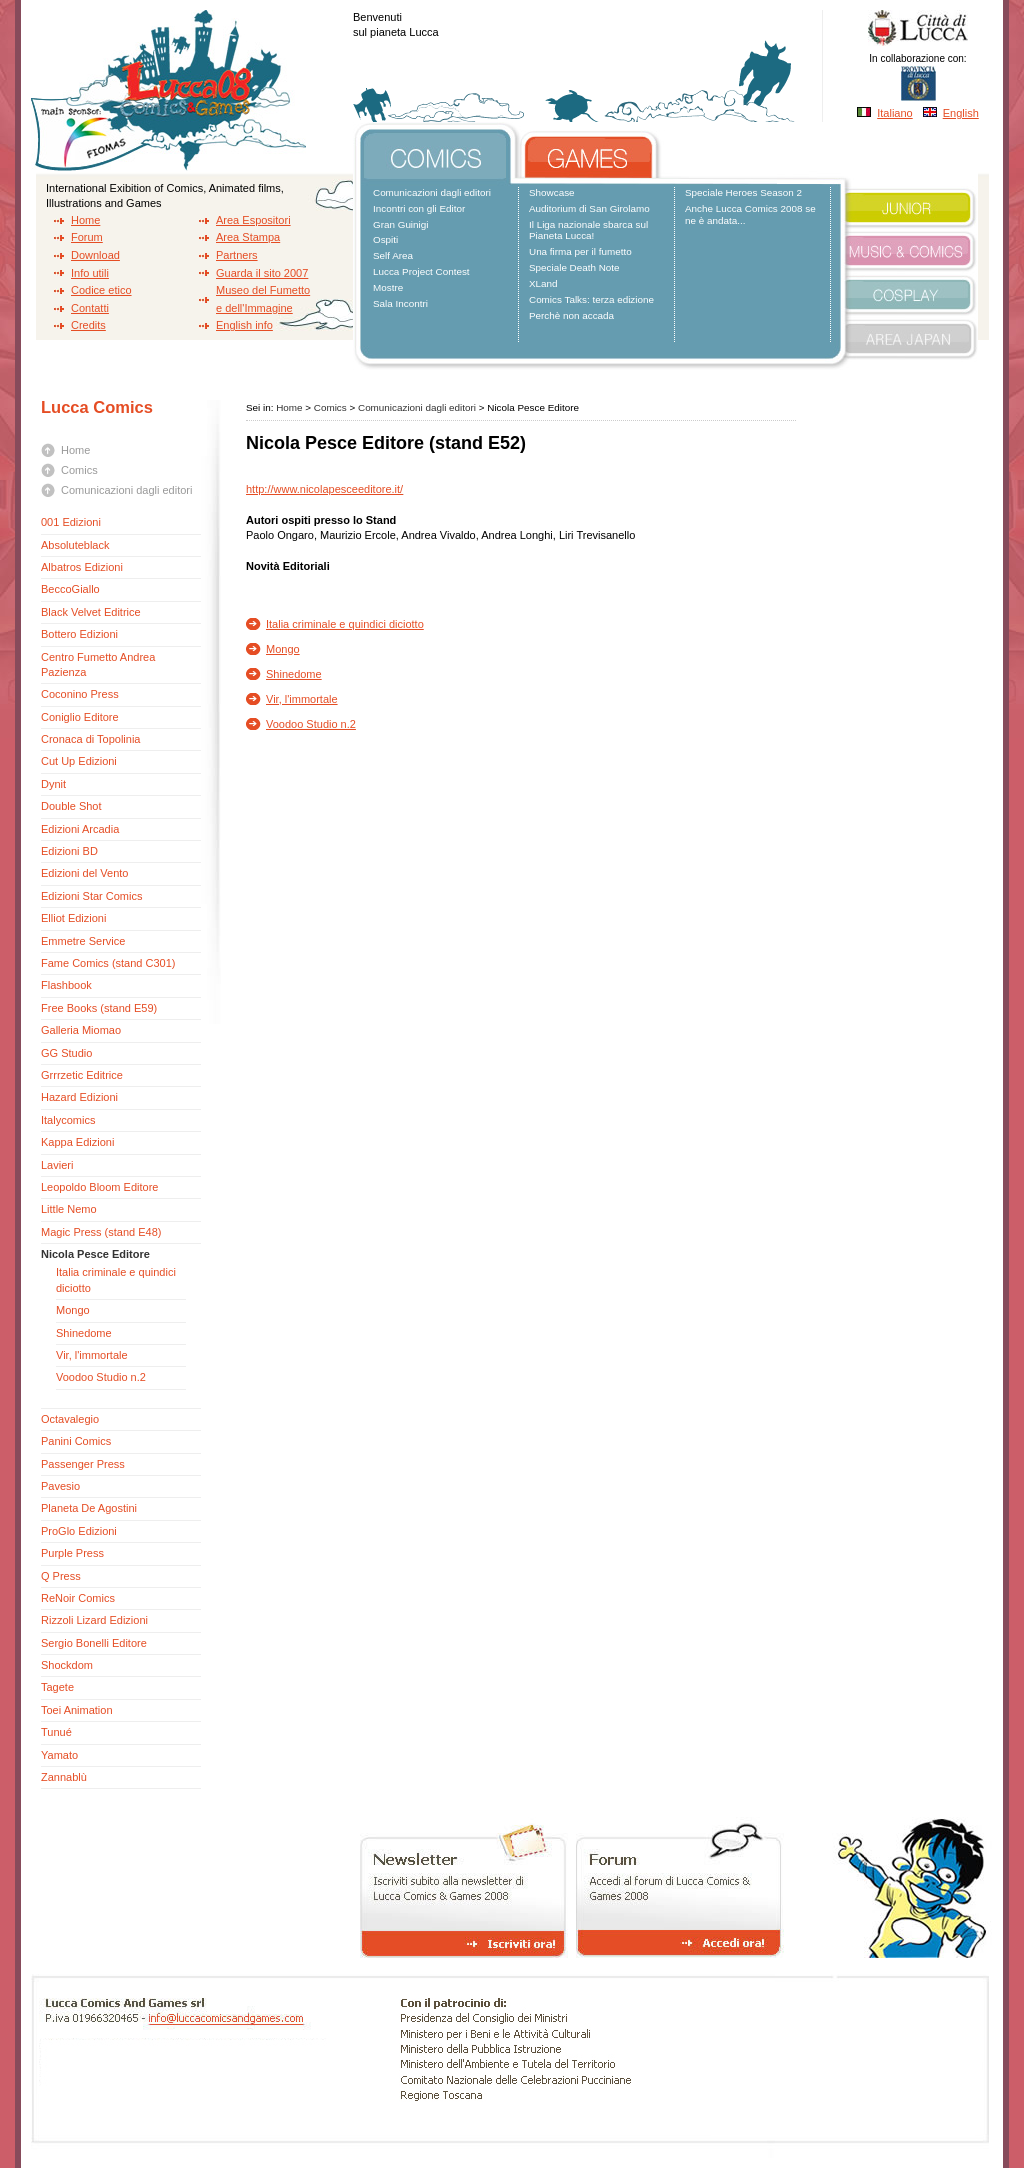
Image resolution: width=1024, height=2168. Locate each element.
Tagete (57, 1687)
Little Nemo (69, 1209)
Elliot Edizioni (73, 918)
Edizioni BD (69, 851)
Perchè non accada (571, 315)
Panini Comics (76, 1441)
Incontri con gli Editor (419, 208)
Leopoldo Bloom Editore (99, 1187)
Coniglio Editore (80, 717)
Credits (88, 325)
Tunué (56, 1732)
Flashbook (66, 985)
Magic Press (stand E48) (101, 1232)
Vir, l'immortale (92, 1355)
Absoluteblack (75, 545)
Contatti (90, 308)
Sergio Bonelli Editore (94, 1643)
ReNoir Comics (78, 1598)
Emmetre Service (83, 941)
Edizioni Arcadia (80, 829)
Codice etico (101, 290)
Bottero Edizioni (79, 634)
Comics (79, 470)
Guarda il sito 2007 (262, 273)
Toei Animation (77, 1710)
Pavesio (60, 1486)
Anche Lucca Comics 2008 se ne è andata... (750, 214)
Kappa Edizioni (77, 1142)
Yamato (59, 1755)
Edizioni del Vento (84, 873)
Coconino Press (80, 694)
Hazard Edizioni (79, 1097)
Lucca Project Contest (421, 271)
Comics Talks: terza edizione (591, 299)
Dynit (53, 784)
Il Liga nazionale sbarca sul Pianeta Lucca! (588, 230)
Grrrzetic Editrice (82, 1075)
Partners (237, 255)
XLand (543, 283)
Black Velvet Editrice (91, 612)
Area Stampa (248, 237)
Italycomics (68, 1120)
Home (85, 220)
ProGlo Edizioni (79, 1531)
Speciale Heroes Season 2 (743, 192)
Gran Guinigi (400, 224)
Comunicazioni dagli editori (432, 192)
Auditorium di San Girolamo (589, 208)
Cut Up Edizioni (79, 761)
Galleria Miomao (81, 1030)
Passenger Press (83, 1464)
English (961, 113)
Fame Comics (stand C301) (108, 963)
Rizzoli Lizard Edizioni (94, 1620)
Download (95, 255)
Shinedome (84, 1333)
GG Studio (66, 1053)
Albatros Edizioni (82, 567)
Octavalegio (70, 1419)
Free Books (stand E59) (99, 1008)
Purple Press (72, 1553)
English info (244, 325)
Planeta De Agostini (89, 1508)
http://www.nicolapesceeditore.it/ (324, 489)
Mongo (73, 1310)
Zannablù (64, 1777)
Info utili (90, 273)
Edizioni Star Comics (93, 896)
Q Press (61, 1576)
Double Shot (71, 806)
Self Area (393, 255)
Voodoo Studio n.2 (101, 1377)
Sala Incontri (400, 303)
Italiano (894, 113)
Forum (87, 237)
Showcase (552, 192)
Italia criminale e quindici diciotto (345, 624)
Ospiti (385, 239)
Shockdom (67, 1665)
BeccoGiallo (70, 589)
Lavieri (57, 1165)
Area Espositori (253, 220)
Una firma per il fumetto (580, 251)
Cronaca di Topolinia (90, 739)
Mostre (388, 287)
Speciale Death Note (574, 267)
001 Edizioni (71, 522)
